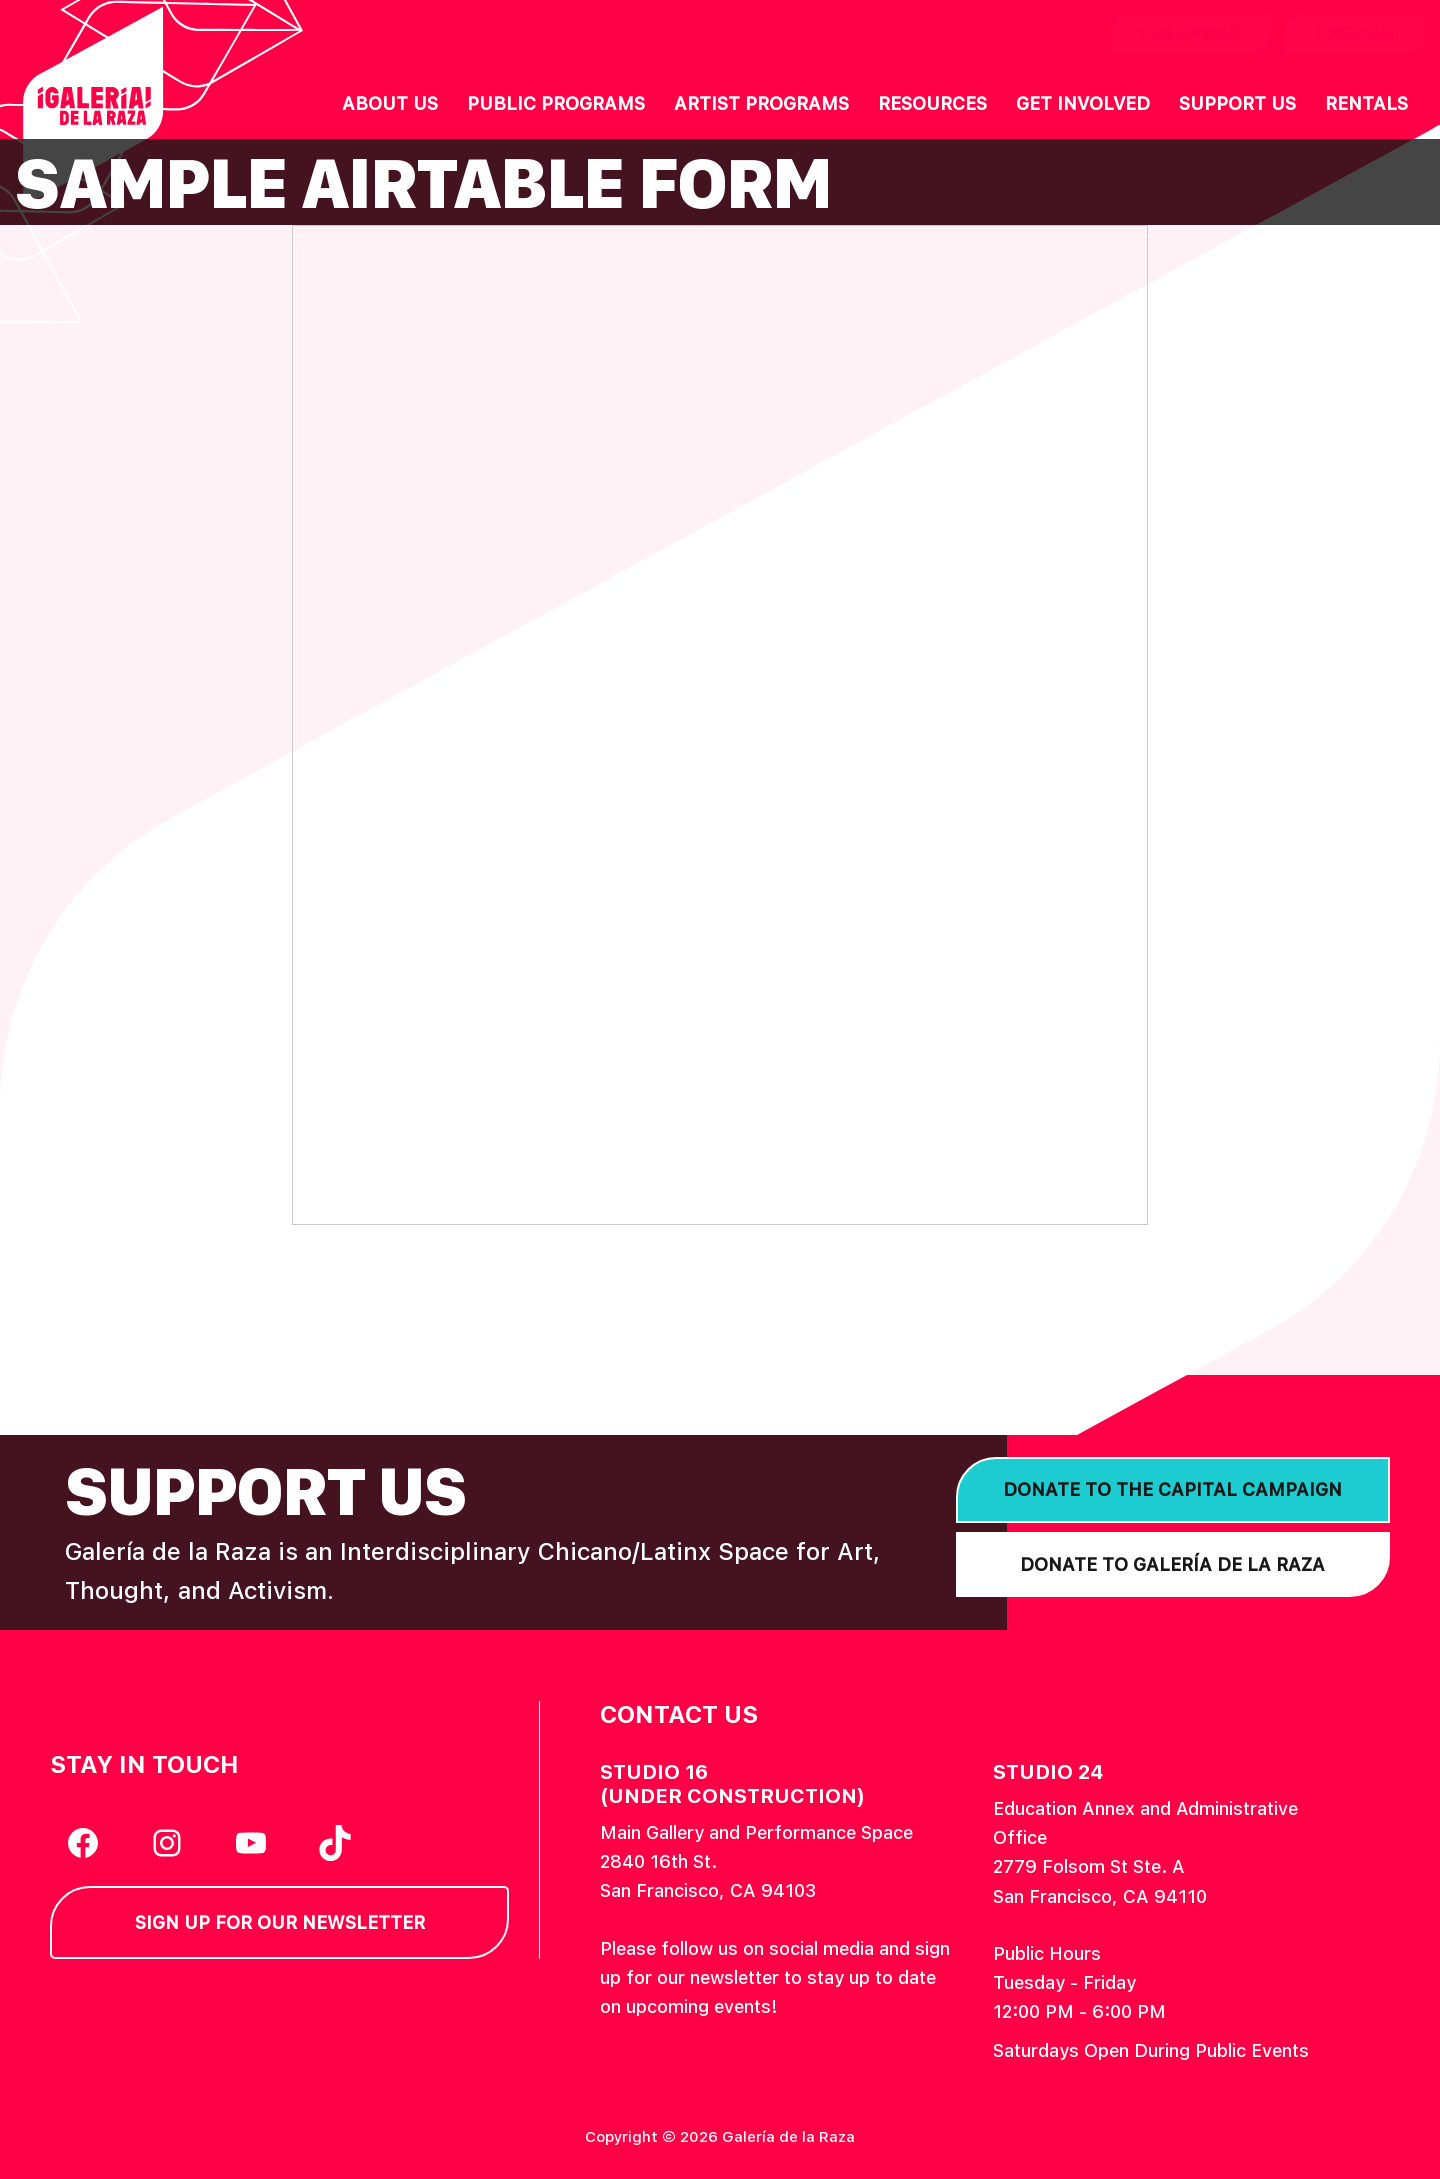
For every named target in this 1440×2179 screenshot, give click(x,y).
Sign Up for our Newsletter (280, 1922)
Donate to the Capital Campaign (1172, 1489)
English (1355, 33)
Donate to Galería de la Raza (1172, 1564)
